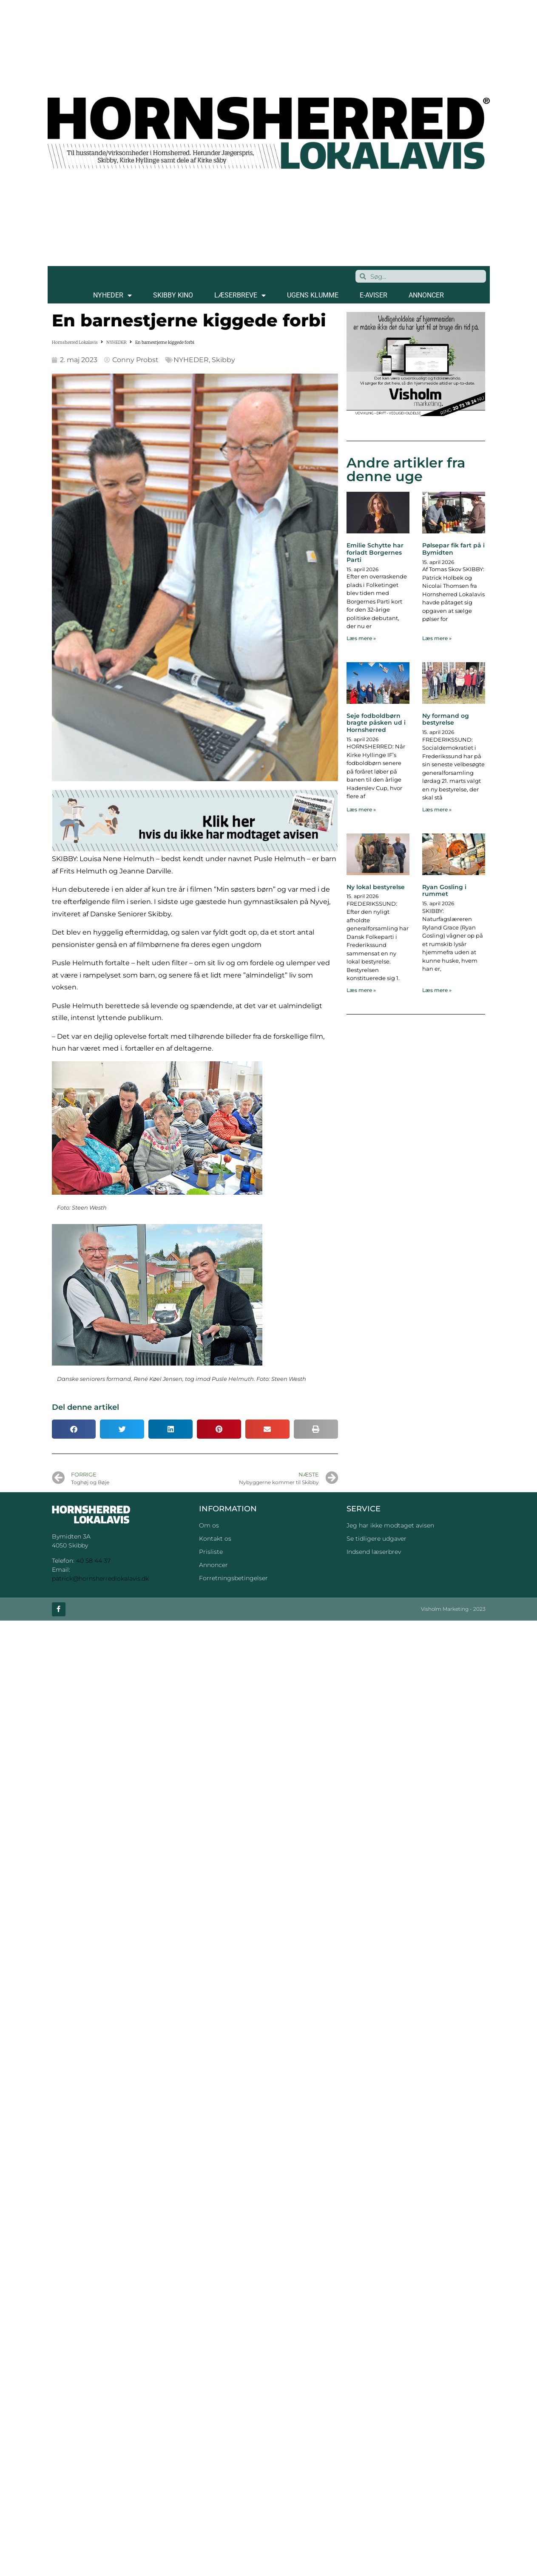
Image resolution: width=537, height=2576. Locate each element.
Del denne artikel (85, 1407)
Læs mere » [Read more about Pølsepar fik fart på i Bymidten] (437, 638)
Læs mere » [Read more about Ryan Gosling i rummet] (437, 990)
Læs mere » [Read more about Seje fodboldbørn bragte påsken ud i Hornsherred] (361, 809)
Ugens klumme (312, 295)
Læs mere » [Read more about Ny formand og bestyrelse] (437, 809)
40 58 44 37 (93, 1560)
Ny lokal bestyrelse (376, 887)
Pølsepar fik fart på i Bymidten (453, 548)
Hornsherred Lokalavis (75, 342)
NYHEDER (112, 295)
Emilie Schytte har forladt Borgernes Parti (375, 552)
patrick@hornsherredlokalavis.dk (100, 1578)
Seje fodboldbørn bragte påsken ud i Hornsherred (376, 723)
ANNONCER (426, 295)
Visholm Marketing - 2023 (453, 1609)
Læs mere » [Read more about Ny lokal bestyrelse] (361, 990)
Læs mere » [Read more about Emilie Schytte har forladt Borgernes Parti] (361, 638)
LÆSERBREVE (240, 295)
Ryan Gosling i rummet (444, 890)
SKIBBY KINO (173, 295)
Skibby (223, 360)
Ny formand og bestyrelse (445, 719)
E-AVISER (373, 295)
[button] (74, 1429)
